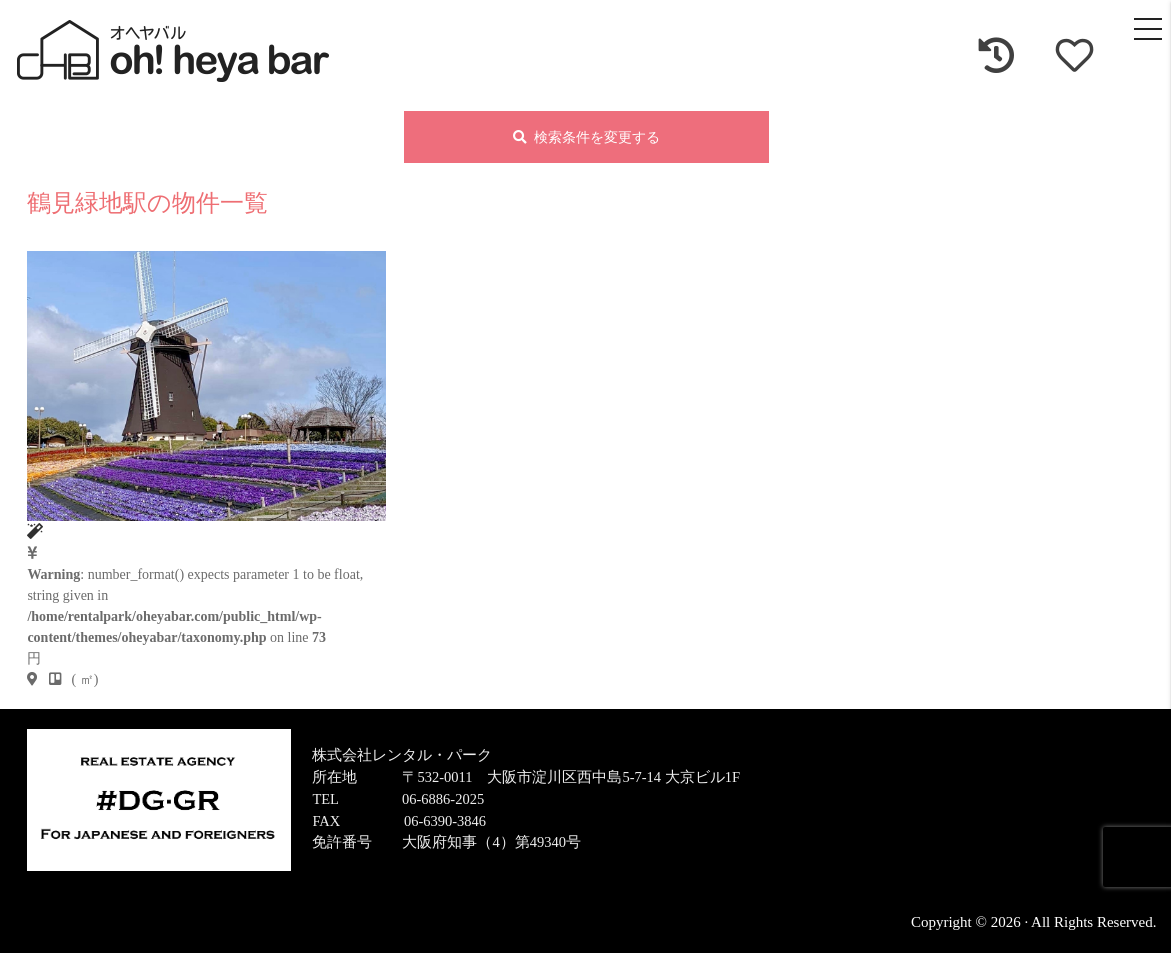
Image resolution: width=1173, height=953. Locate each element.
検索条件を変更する (586, 138)
